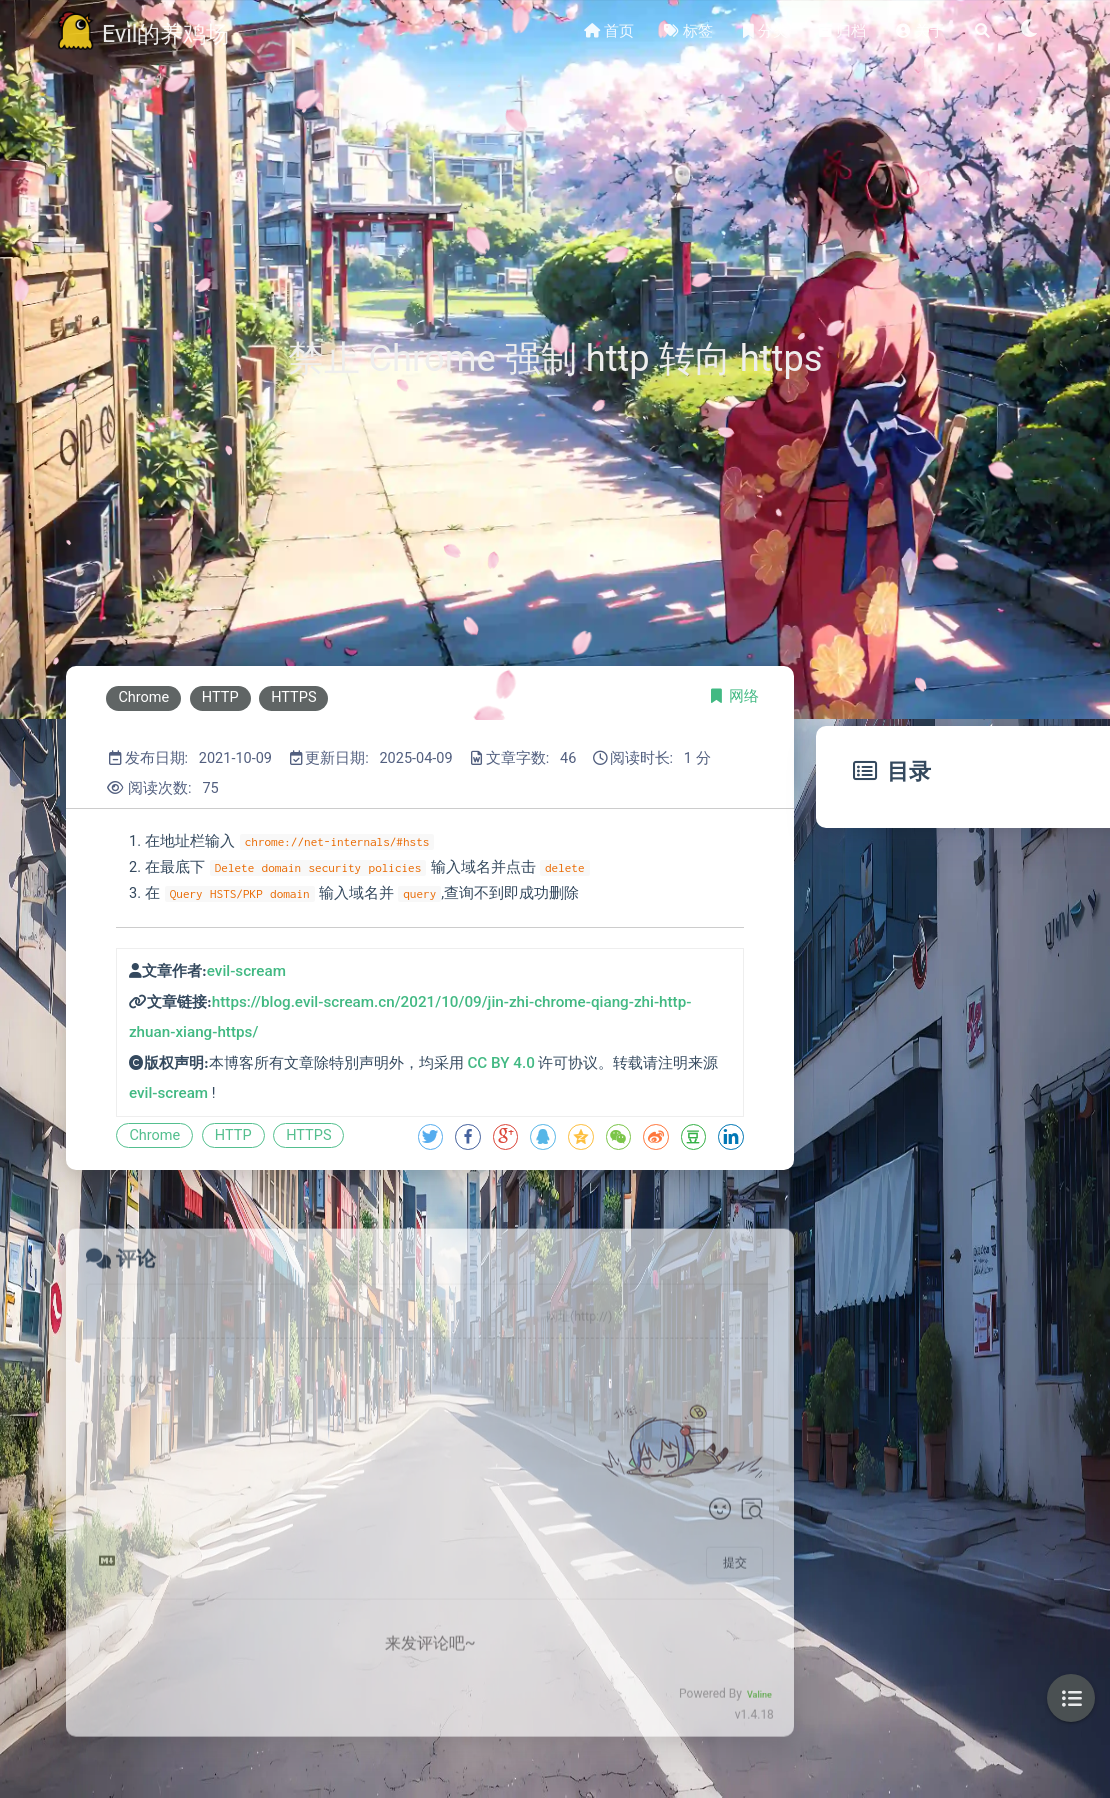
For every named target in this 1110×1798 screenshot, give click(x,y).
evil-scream (246, 971)
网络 (744, 696)
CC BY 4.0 (500, 1063)
